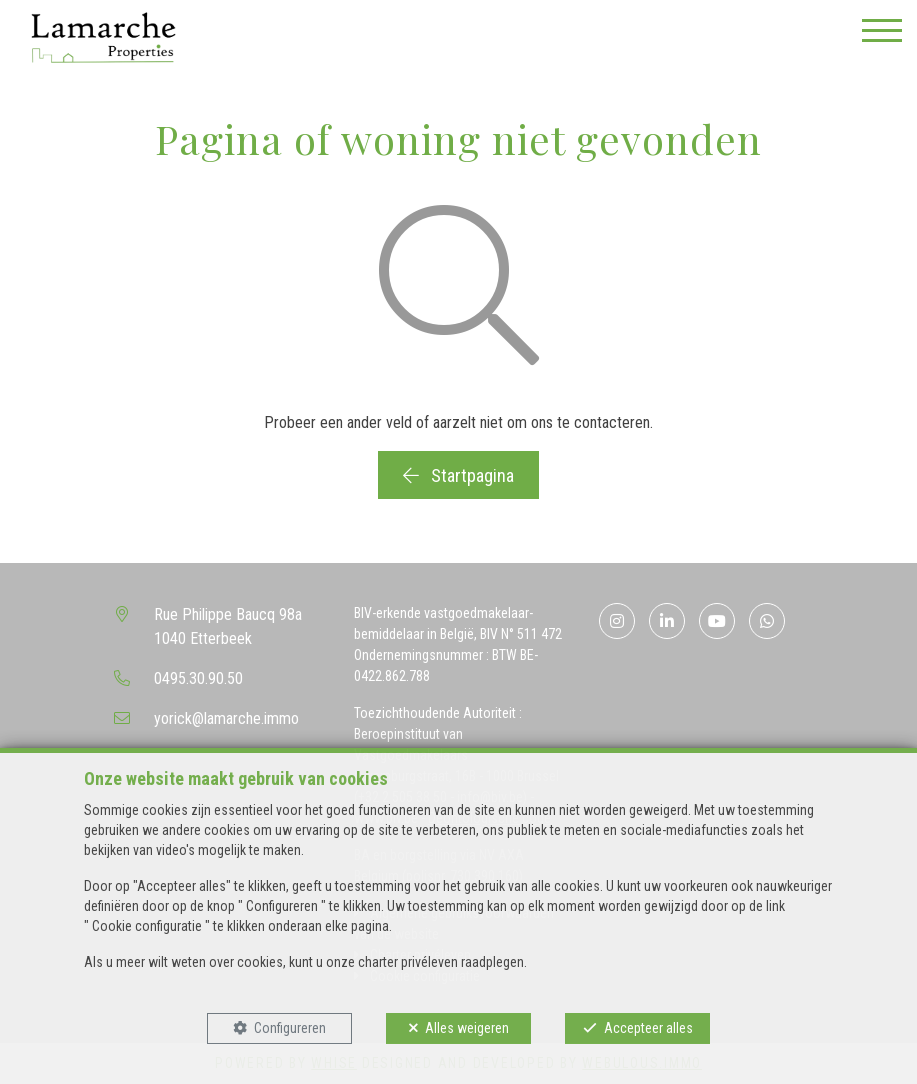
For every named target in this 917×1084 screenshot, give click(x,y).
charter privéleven (408, 962)
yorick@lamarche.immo (226, 718)
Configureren (290, 1028)
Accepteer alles (648, 1028)
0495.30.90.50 (198, 678)
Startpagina (458, 475)
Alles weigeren (467, 1028)
